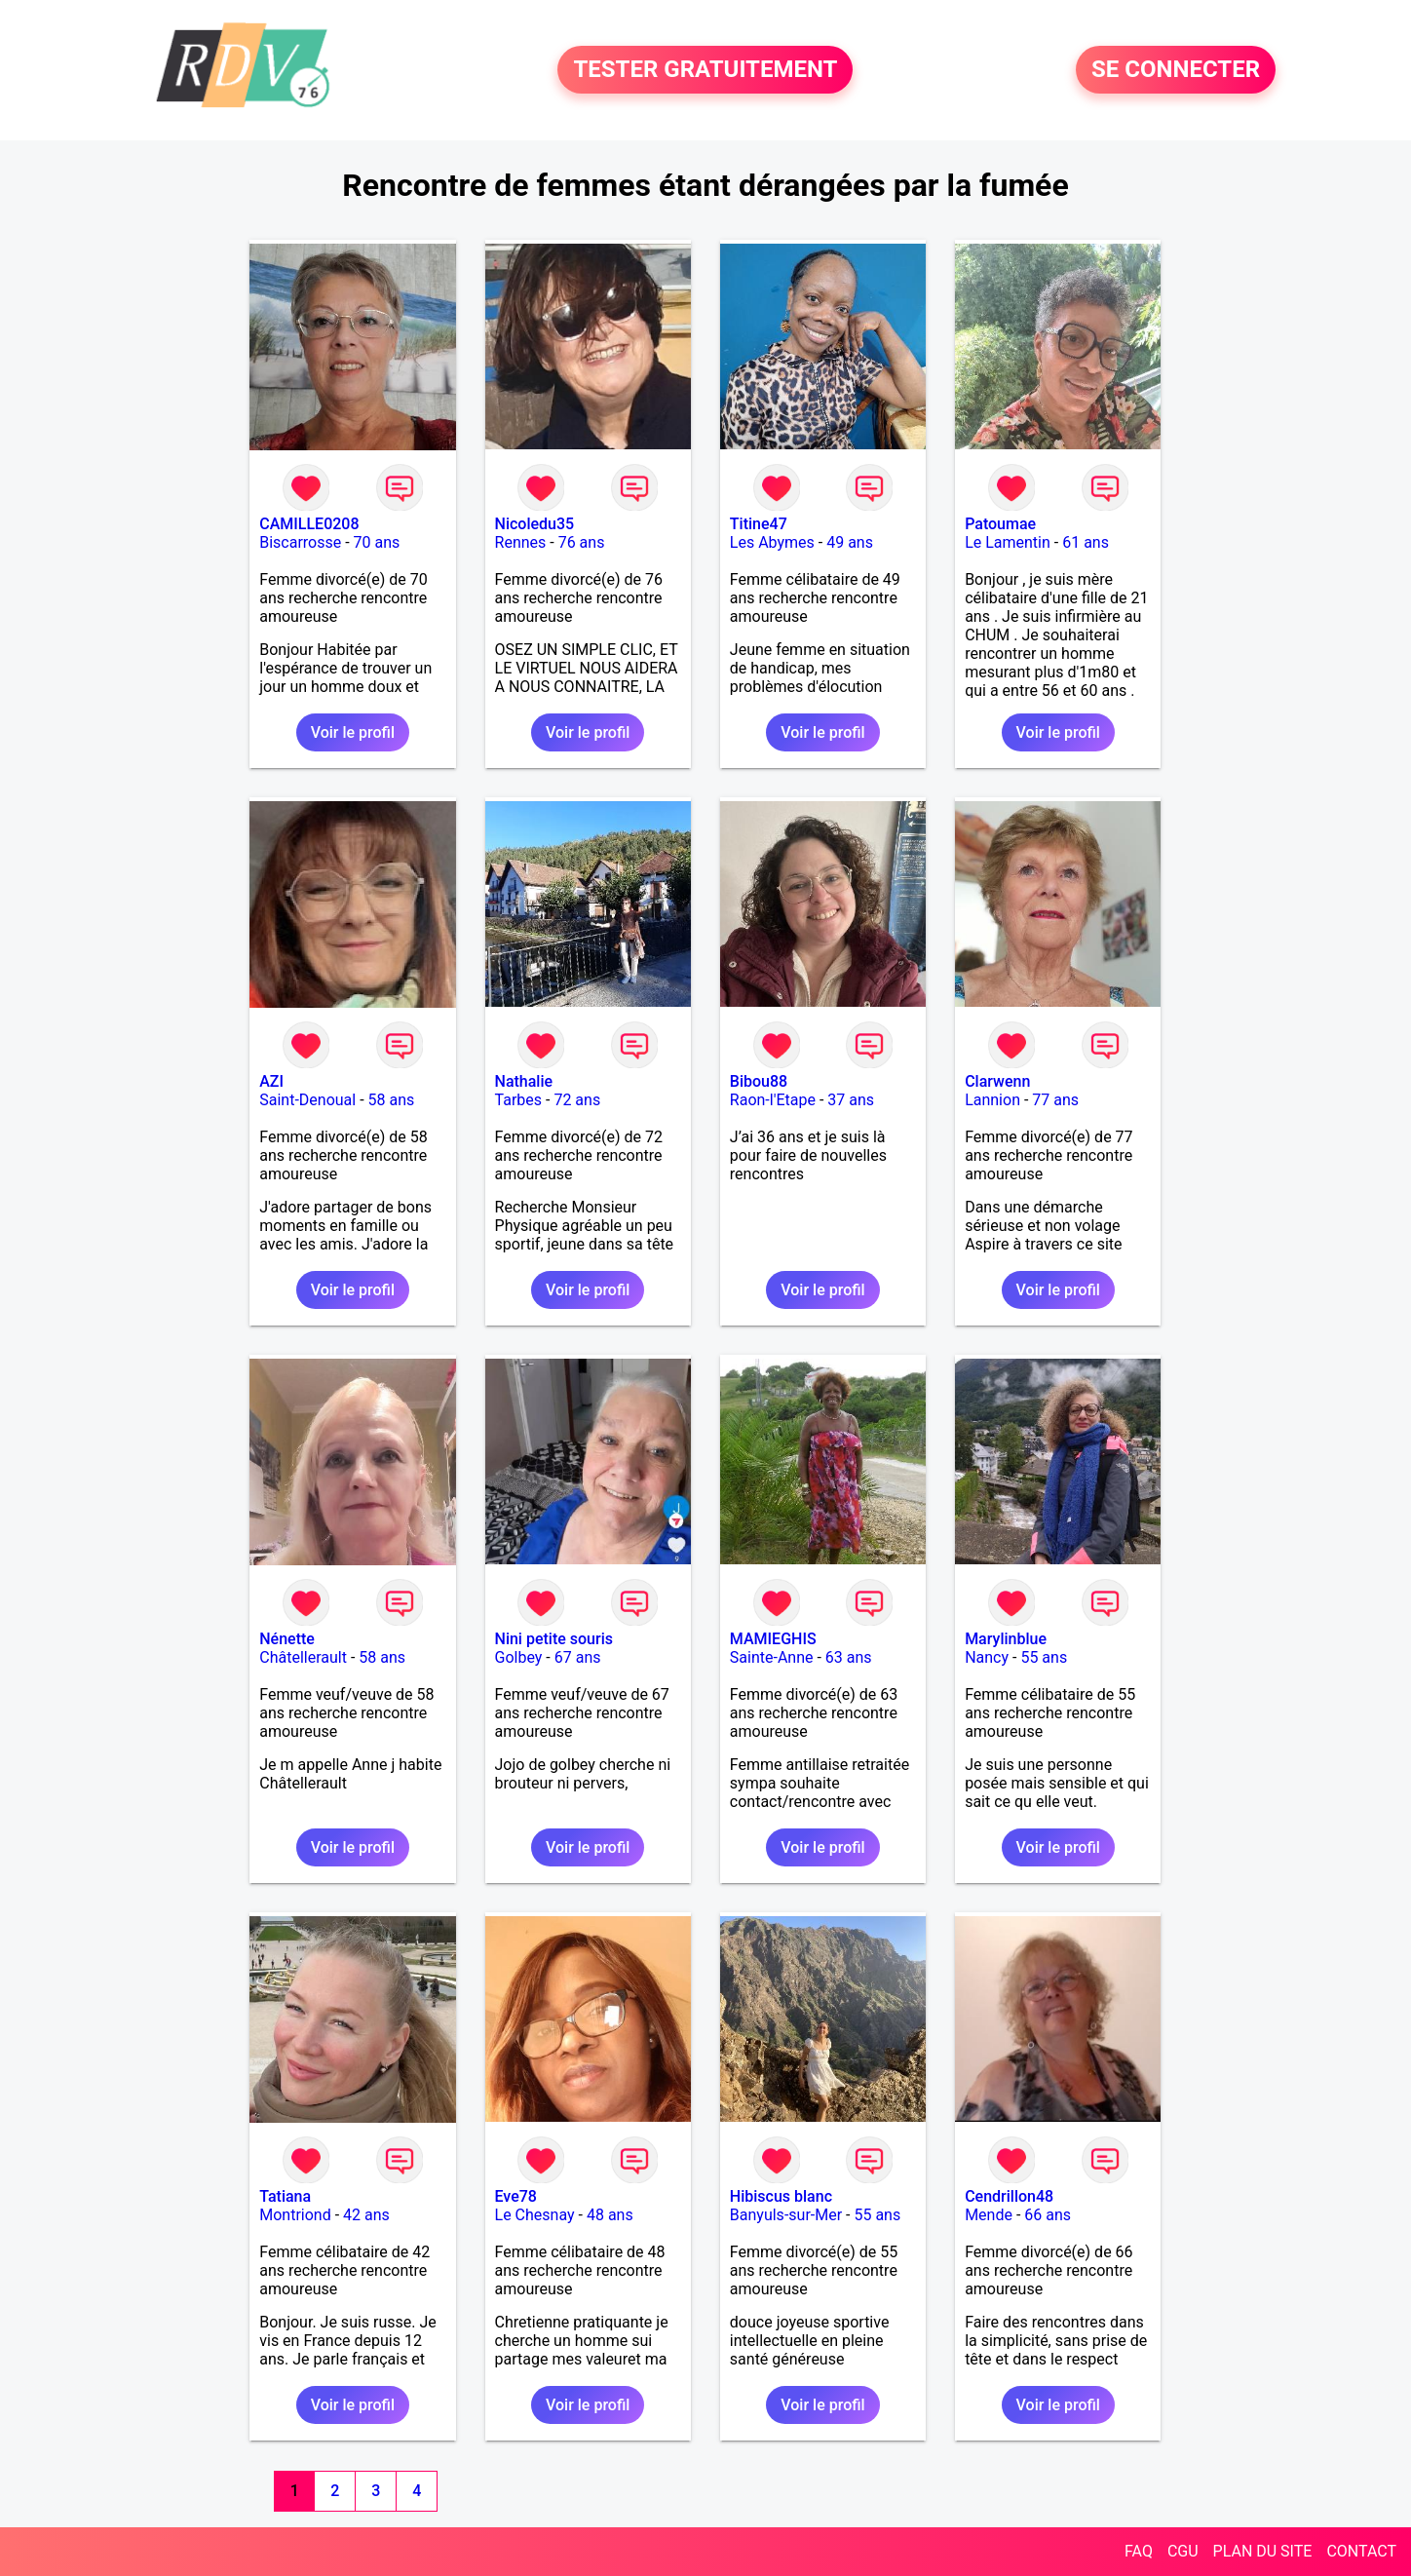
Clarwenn (997, 1081)
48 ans (610, 2215)
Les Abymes (772, 542)
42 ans (366, 2215)
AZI (271, 1081)
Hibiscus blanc (781, 2196)
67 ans (577, 1657)
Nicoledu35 (535, 524)
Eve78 (516, 2196)
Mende (988, 2215)
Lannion (992, 1100)
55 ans (1043, 1657)
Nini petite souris (554, 1639)
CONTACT (1361, 2551)
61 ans (1085, 542)
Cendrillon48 (1009, 2196)
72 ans (576, 1100)
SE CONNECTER (1175, 70)
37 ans (850, 1100)
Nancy (987, 1657)
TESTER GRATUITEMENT (705, 70)
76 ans (581, 542)
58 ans (391, 1100)
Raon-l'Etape (773, 1100)
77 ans (1055, 1100)
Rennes (521, 542)
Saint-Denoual (307, 1100)
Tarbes (519, 1100)
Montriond (294, 2215)
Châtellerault (303, 1657)
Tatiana (285, 2196)
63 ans (848, 1657)
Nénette (287, 1639)
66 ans (1047, 2215)
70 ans (377, 542)
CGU (1183, 2551)
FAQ (1139, 2551)
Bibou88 (758, 1081)
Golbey (519, 1657)
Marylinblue (1006, 1639)
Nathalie (524, 1081)
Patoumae (1000, 524)
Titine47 (758, 524)
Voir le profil (353, 732)
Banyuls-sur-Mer (786, 2215)
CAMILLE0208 (309, 524)
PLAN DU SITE (1263, 2551)
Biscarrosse (300, 542)
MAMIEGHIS (773, 1639)
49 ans (849, 542)
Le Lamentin (1007, 542)
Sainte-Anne (772, 1657)
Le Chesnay (535, 2215)
